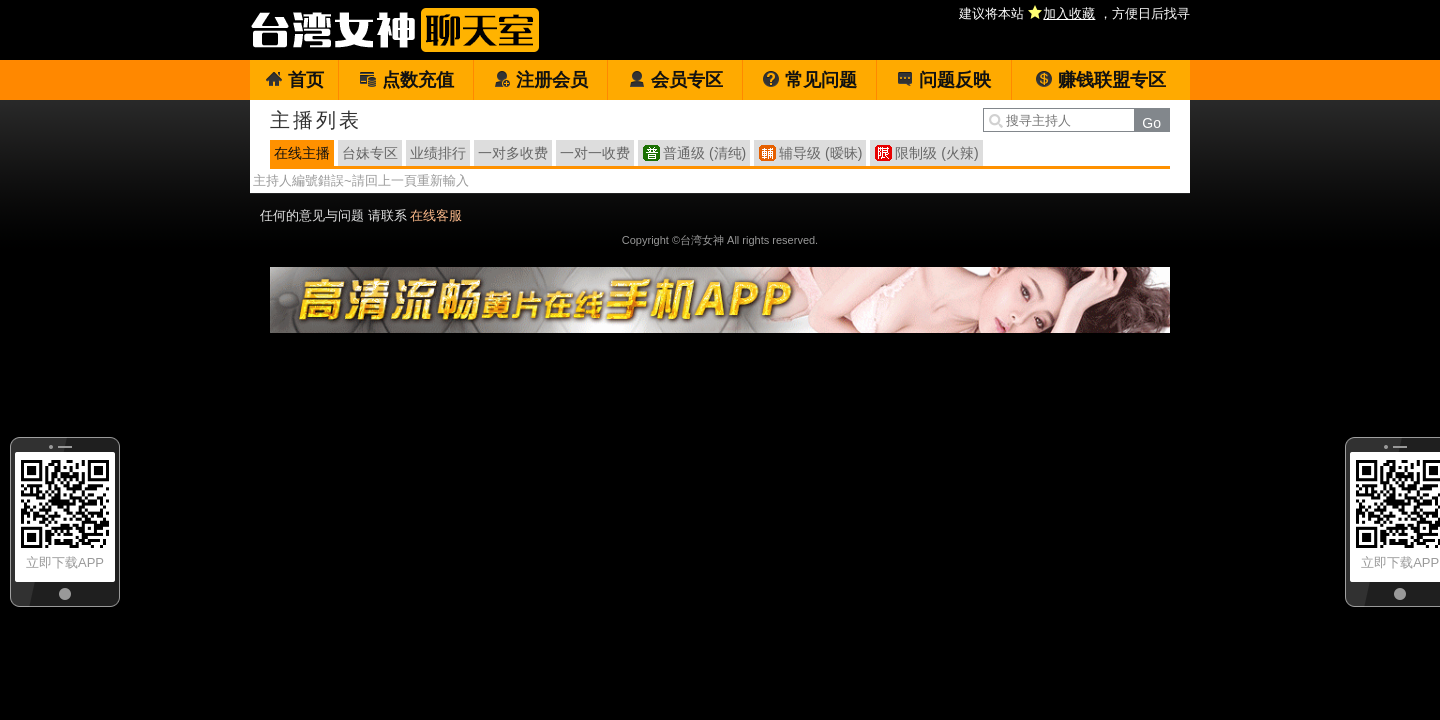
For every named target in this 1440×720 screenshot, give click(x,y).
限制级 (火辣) (936, 153)
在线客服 (436, 215)
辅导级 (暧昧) (820, 153)
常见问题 (809, 80)
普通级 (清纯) (704, 153)
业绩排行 (438, 153)
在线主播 (302, 153)
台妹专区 (370, 153)
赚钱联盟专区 (1100, 80)
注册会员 (540, 80)
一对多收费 (513, 153)
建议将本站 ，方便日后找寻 (1074, 13)
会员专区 (675, 80)
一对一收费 (595, 153)
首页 (294, 80)
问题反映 (943, 80)
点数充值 (406, 80)
